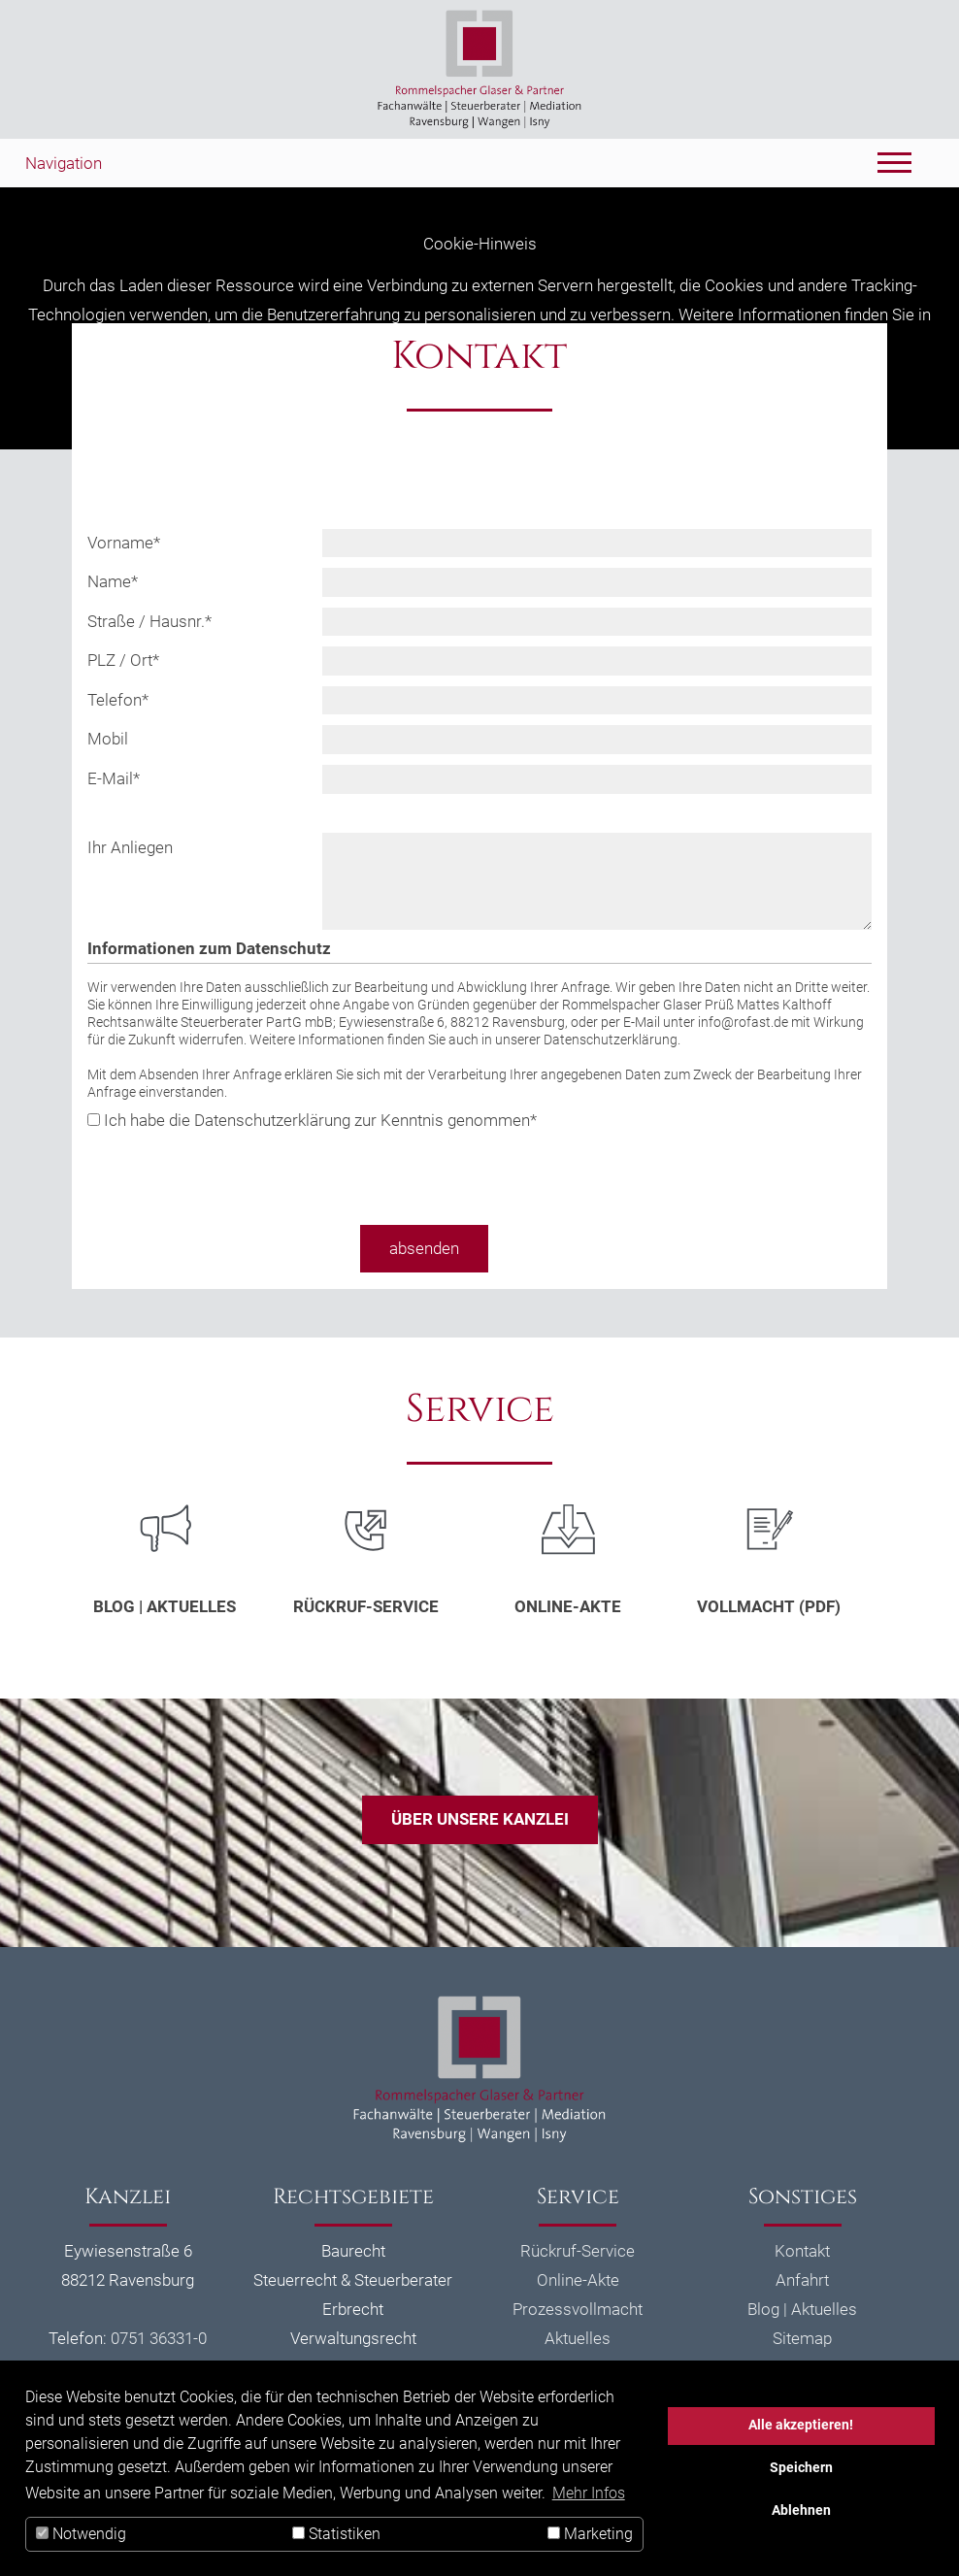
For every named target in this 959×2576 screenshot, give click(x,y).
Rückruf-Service (366, 1606)
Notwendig (81, 2534)
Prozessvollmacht (578, 2309)
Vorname (123, 542)
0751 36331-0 (159, 2338)
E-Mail (113, 778)
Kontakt (802, 2251)
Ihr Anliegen (130, 847)
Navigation (63, 163)
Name (112, 581)
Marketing (590, 2534)
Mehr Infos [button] (588, 2493)
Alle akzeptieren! (800, 2425)
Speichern (801, 2468)
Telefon (118, 700)
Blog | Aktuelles (164, 1606)
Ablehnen (801, 2510)
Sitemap (802, 2338)
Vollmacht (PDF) (769, 1606)
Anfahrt (802, 2280)
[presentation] (234, 1172)
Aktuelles (578, 2338)
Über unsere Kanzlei (480, 1819)
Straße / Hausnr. (149, 621)
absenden (424, 1248)
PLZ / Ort (123, 660)
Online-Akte (567, 1606)
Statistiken (336, 2534)
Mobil (107, 738)
